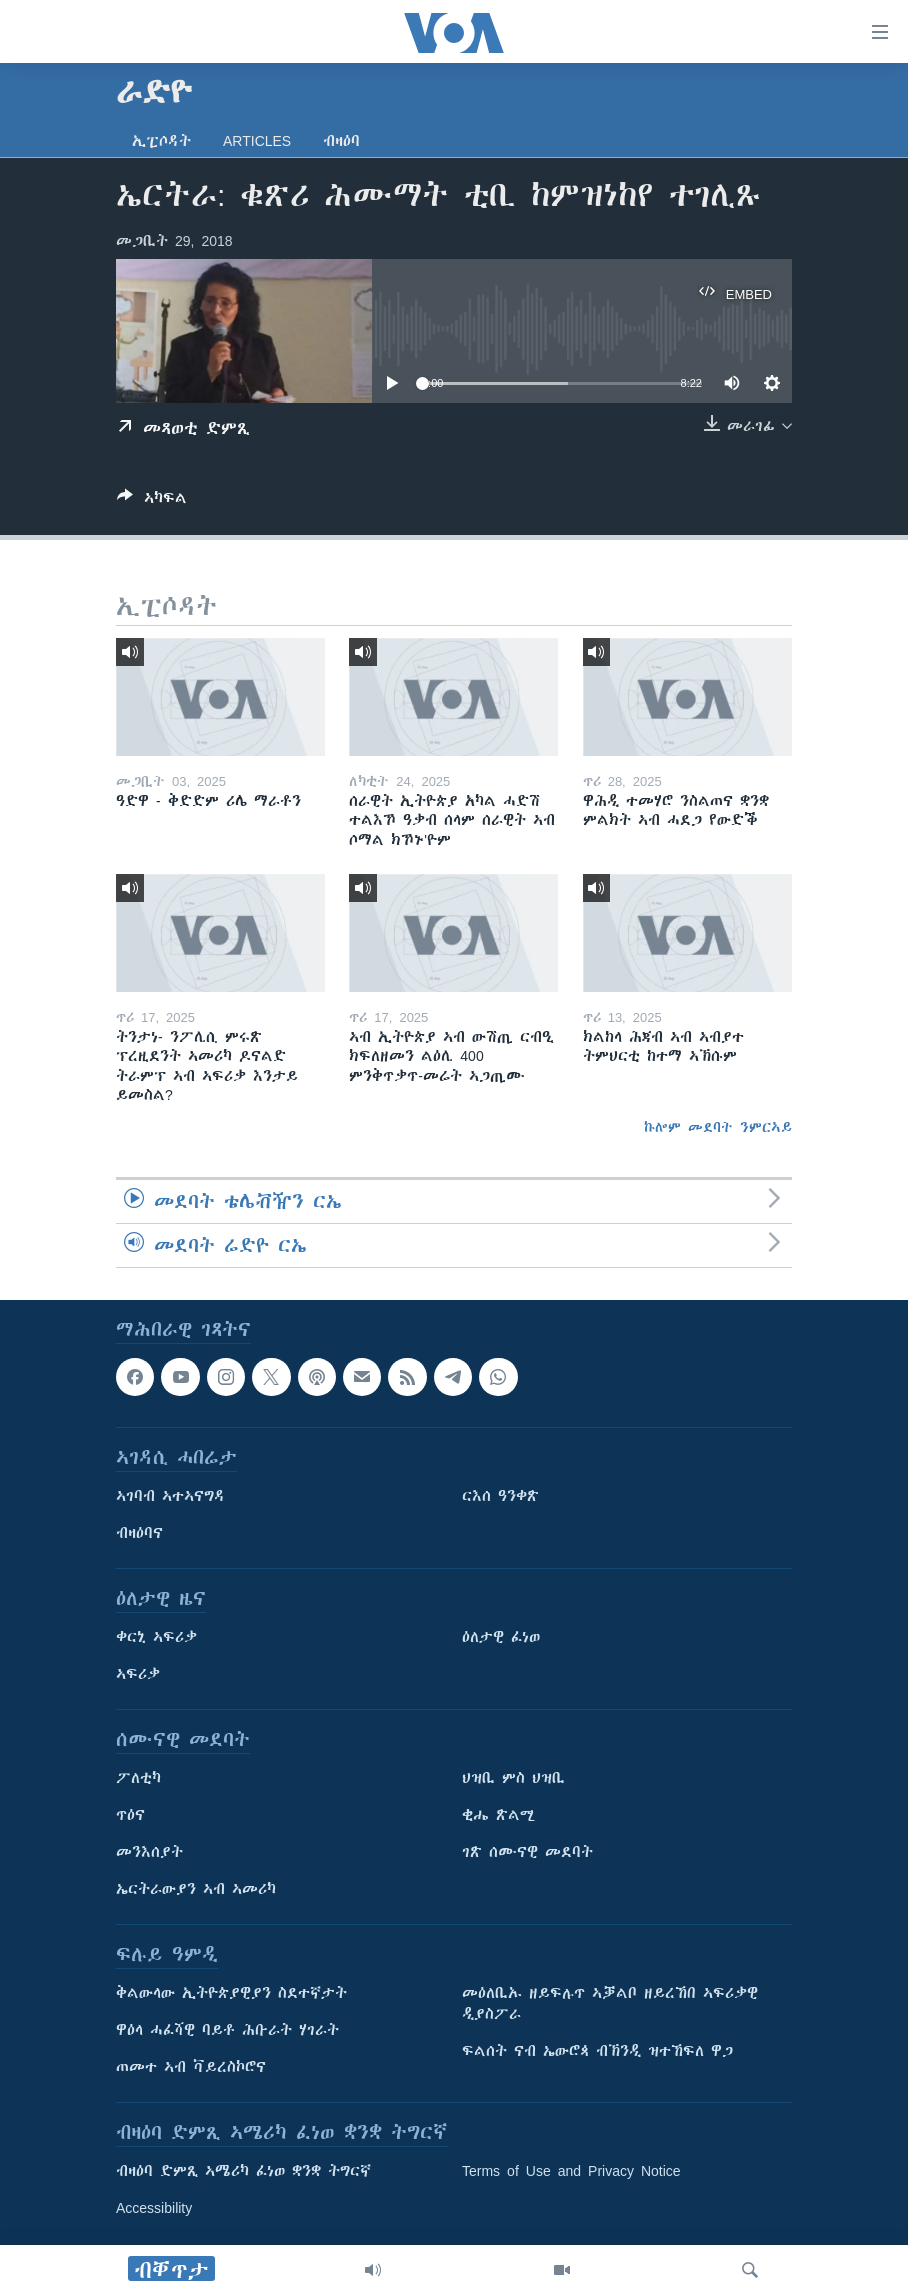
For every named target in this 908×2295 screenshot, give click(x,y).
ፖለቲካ (138, 1778)
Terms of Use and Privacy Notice (571, 2171)
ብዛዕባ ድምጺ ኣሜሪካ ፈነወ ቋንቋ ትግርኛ (243, 2171)
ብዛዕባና (139, 1533)
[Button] (152, 501)
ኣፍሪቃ (138, 1674)
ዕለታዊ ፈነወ (501, 1637)
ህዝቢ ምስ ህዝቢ (513, 1778)
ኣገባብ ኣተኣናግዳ (170, 1496)
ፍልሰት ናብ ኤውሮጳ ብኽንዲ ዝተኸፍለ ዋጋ (597, 2051)
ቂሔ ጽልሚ (498, 1815)
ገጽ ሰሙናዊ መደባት (527, 1852)
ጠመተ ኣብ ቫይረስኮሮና (191, 2067)
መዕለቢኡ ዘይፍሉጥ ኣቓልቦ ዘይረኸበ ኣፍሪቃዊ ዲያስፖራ (610, 2003)
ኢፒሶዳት (161, 141)
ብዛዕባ (341, 141)
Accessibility (154, 2208)
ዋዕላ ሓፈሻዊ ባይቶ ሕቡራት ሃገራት (227, 2030)
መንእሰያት (149, 1852)
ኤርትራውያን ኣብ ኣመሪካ (196, 1889)
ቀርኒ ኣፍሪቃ (156, 1637)
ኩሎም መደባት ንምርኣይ (718, 1127)
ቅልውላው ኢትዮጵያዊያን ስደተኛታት (231, 1993)
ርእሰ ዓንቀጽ (500, 1496)
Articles (257, 141)
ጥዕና (130, 1815)
